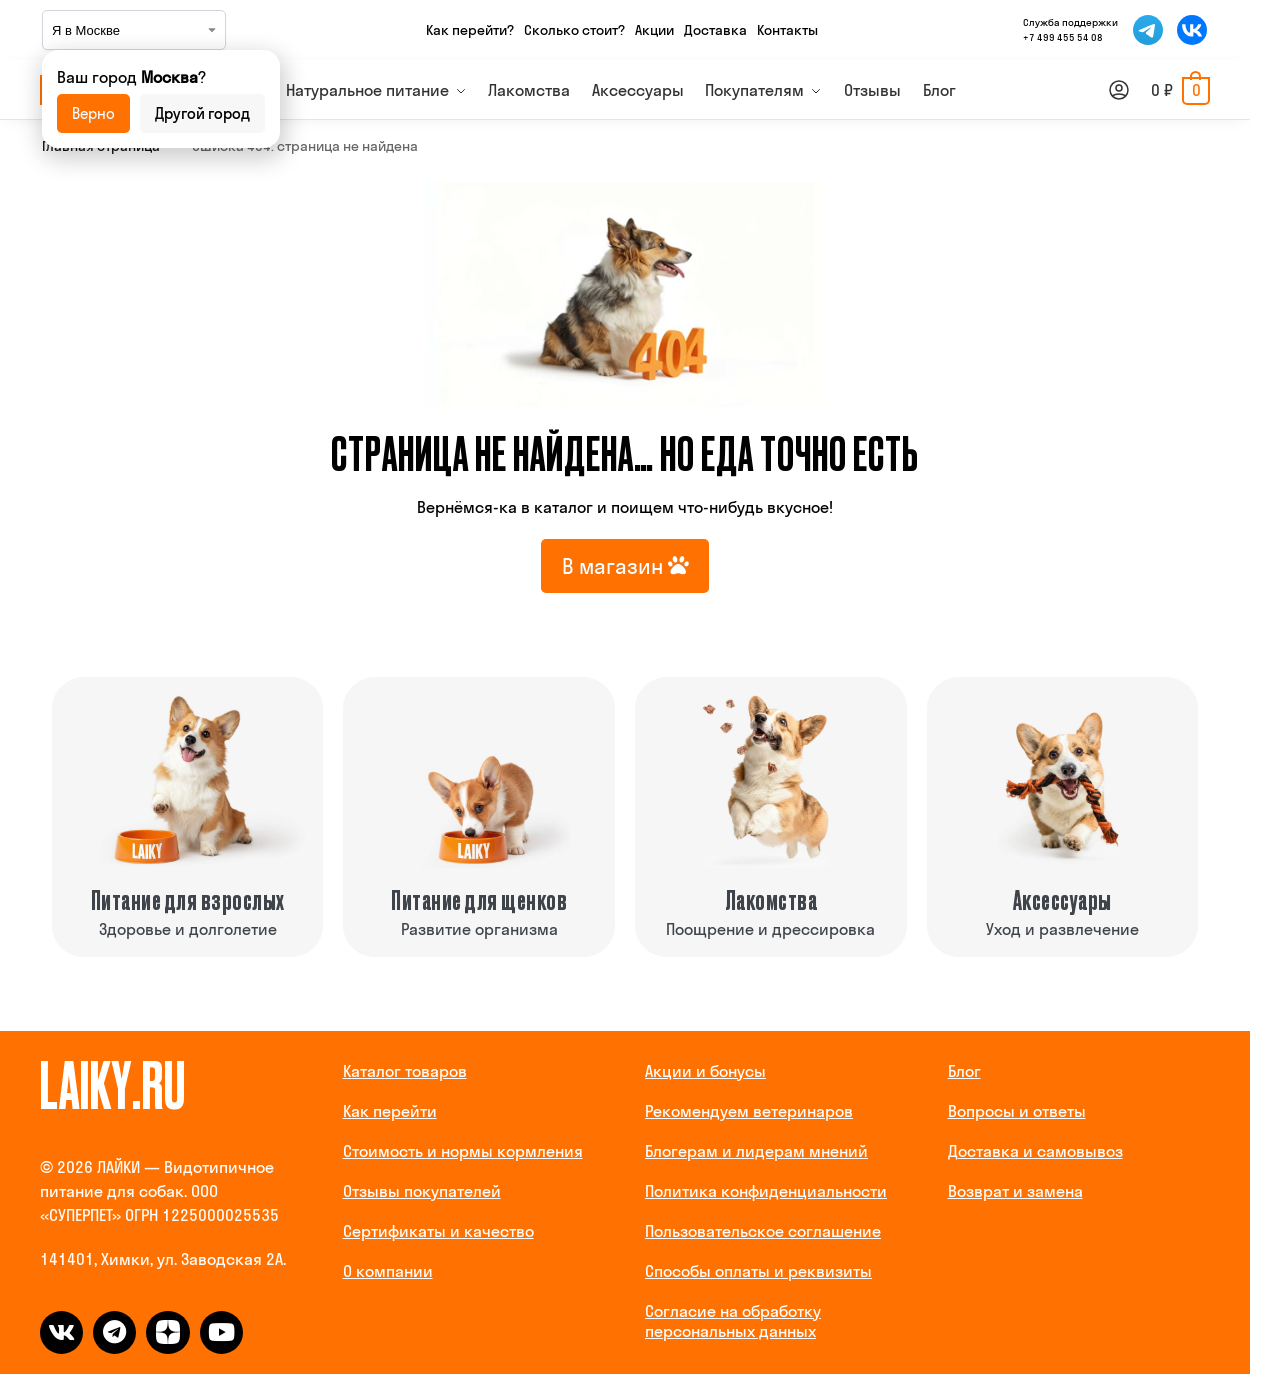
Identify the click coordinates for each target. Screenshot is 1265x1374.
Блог (964, 1071)
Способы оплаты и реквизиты (758, 1271)
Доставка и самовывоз (1035, 1151)
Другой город (202, 113)
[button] (1180, 90)
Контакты (787, 30)
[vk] (61, 1332)
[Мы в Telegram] (1148, 30)
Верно (93, 113)
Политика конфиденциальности (766, 1191)
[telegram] (114, 1332)
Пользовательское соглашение (763, 1231)
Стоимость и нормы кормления (463, 1151)
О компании (388, 1271)
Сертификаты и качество (438, 1231)
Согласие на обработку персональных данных (733, 1321)
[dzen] (167, 1332)
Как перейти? (470, 30)
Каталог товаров (405, 1071)
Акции (654, 30)
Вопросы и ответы (1017, 1111)
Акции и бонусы (705, 1071)
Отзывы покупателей (422, 1191)
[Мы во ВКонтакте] (1192, 30)
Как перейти (390, 1111)
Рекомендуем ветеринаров (749, 1111)
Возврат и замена (1015, 1191)
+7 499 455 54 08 (1063, 37)
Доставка (715, 30)
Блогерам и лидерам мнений (756, 1151)
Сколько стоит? (574, 30)
